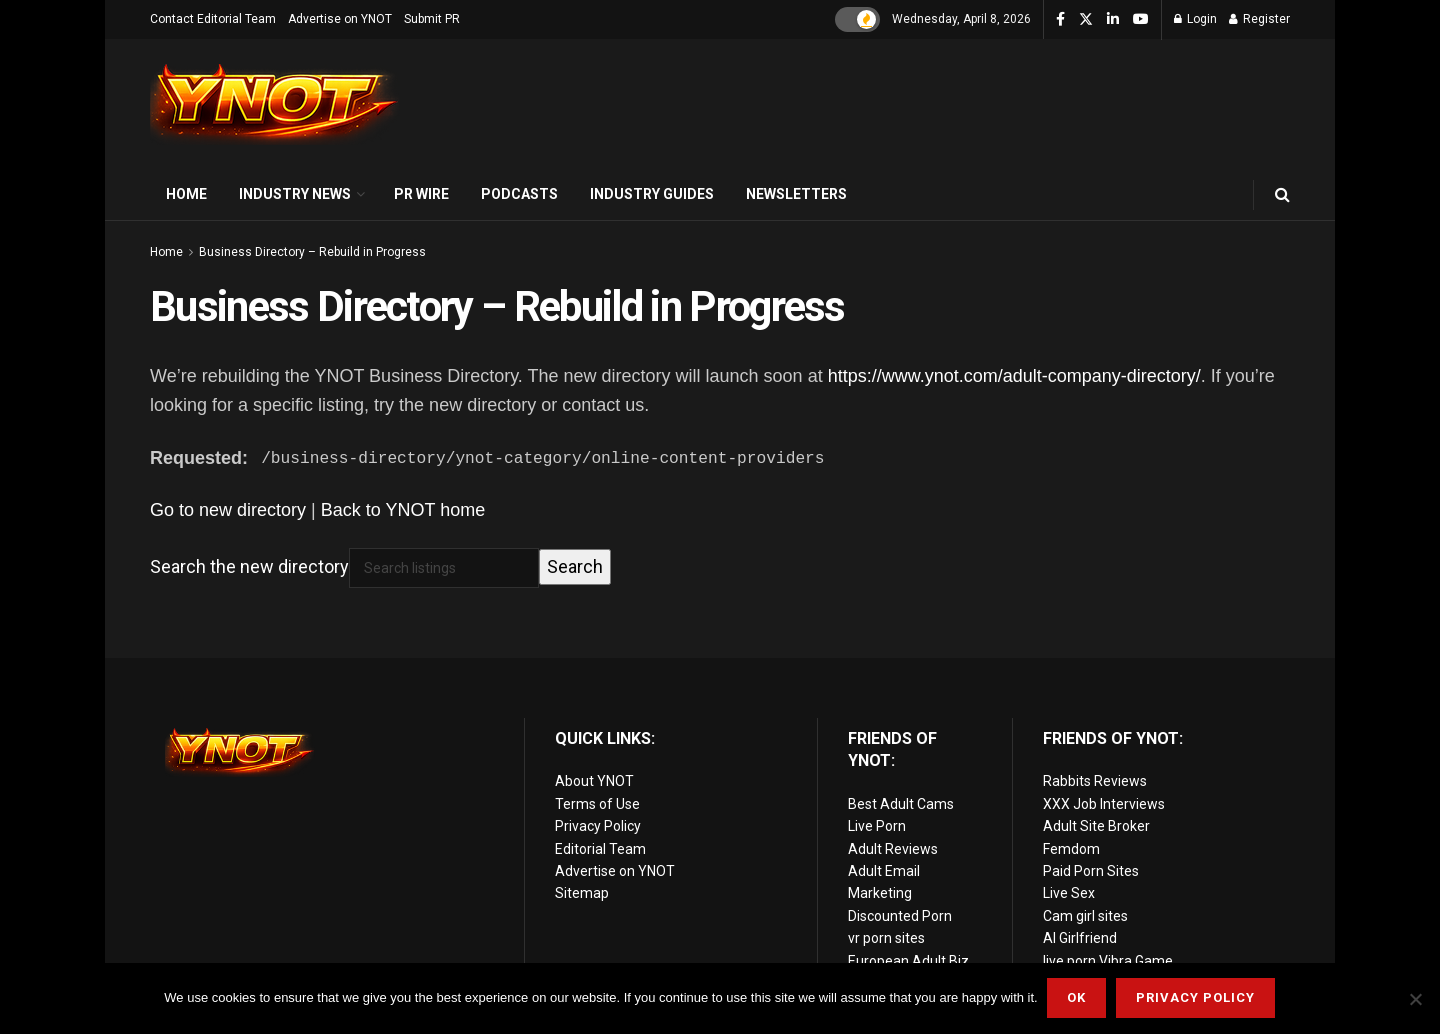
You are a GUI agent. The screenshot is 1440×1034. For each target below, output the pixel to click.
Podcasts (519, 194)
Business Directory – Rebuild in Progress (312, 252)
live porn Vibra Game (1108, 960)
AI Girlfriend (1080, 938)
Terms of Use (597, 804)
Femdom (1071, 849)
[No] (1415, 999)
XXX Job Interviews (1104, 804)
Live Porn (877, 826)
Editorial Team (600, 849)
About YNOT (594, 781)
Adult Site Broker (1096, 826)
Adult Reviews (893, 849)
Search (575, 566)
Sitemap (582, 893)
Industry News (295, 194)
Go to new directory (228, 510)
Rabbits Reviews (1095, 781)
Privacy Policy (598, 826)
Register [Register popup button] (1259, 19)
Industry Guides (652, 194)
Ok (1077, 998)
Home (186, 194)
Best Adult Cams (901, 804)
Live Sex (1069, 893)
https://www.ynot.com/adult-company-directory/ (1014, 376)
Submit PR (432, 19)
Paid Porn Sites (1091, 871)
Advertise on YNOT (340, 19)
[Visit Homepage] (275, 104)
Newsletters (796, 194)
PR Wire (421, 194)
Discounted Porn (900, 916)
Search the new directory (249, 566)
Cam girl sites (1085, 916)
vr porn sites (886, 938)
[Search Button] (1282, 194)
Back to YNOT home (403, 510)
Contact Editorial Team (213, 19)
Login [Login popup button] (1195, 19)
